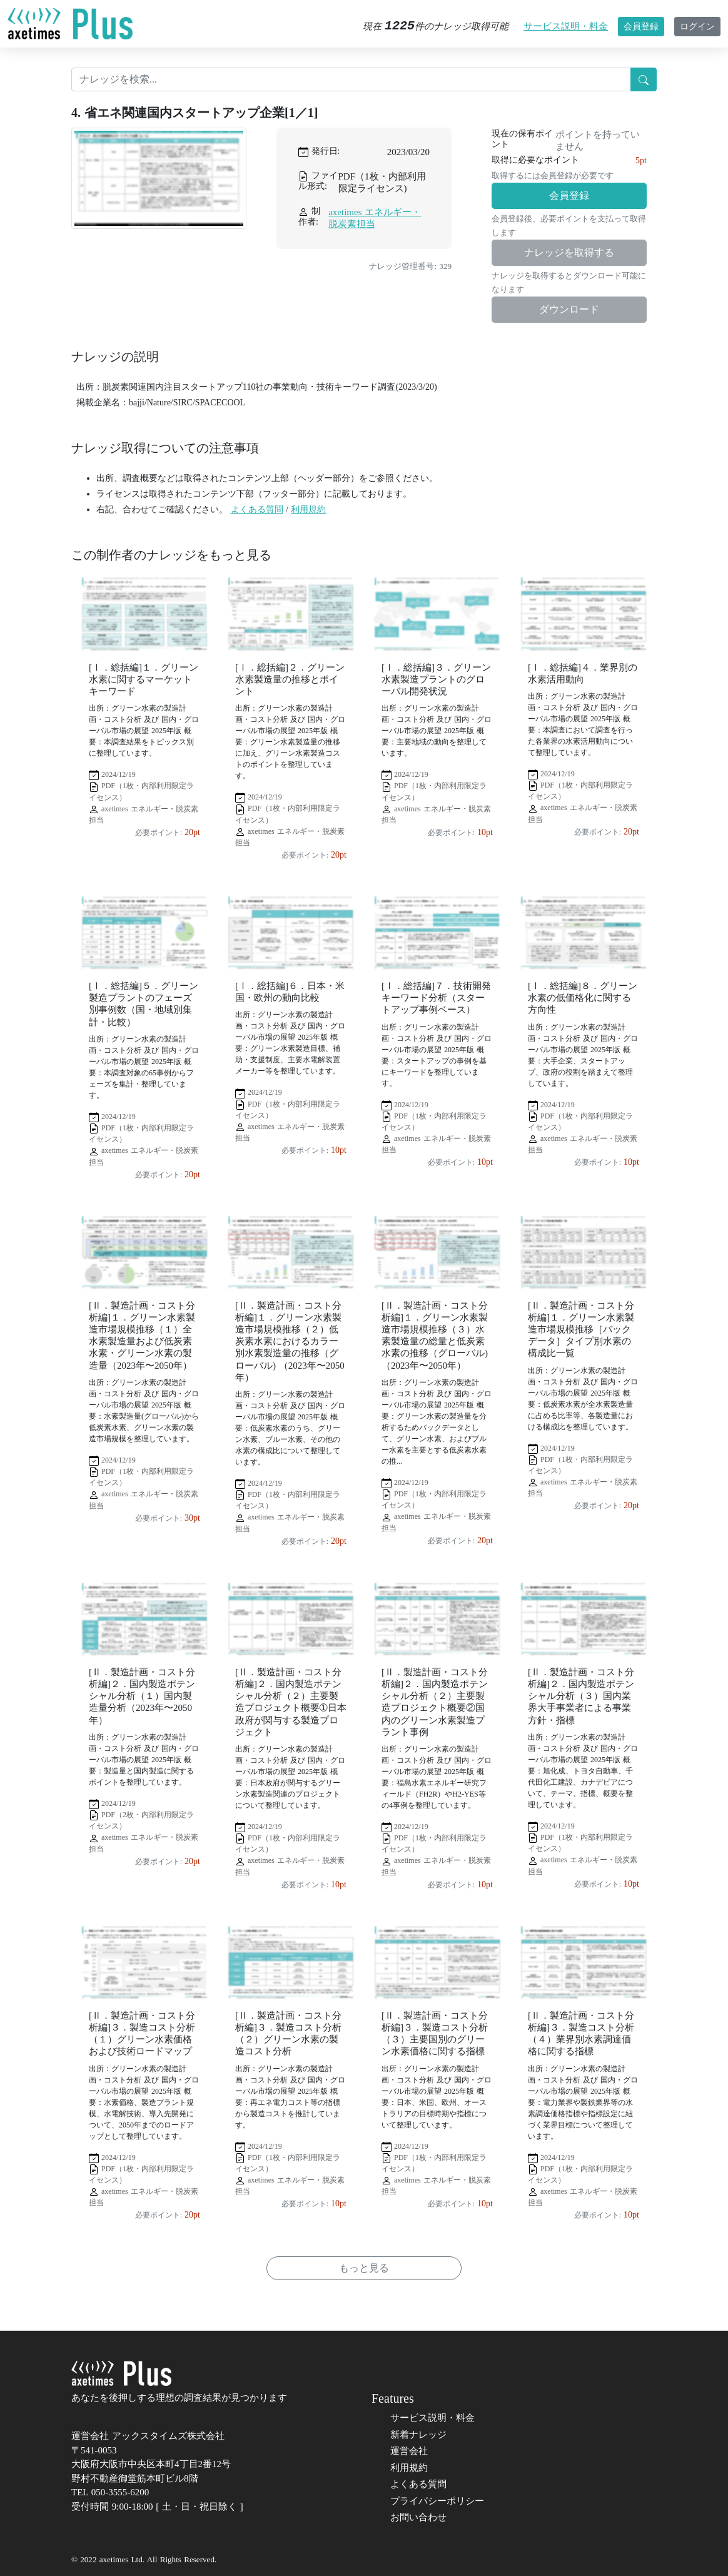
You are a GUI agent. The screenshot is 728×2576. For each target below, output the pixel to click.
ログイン (697, 26)
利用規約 (308, 509)
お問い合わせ (418, 2517)
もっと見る (364, 2268)
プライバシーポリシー (437, 2501)
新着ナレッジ (418, 2435)
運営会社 (409, 2451)
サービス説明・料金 (565, 26)
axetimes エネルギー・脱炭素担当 (374, 218)
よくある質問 (257, 509)
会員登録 (641, 26)
